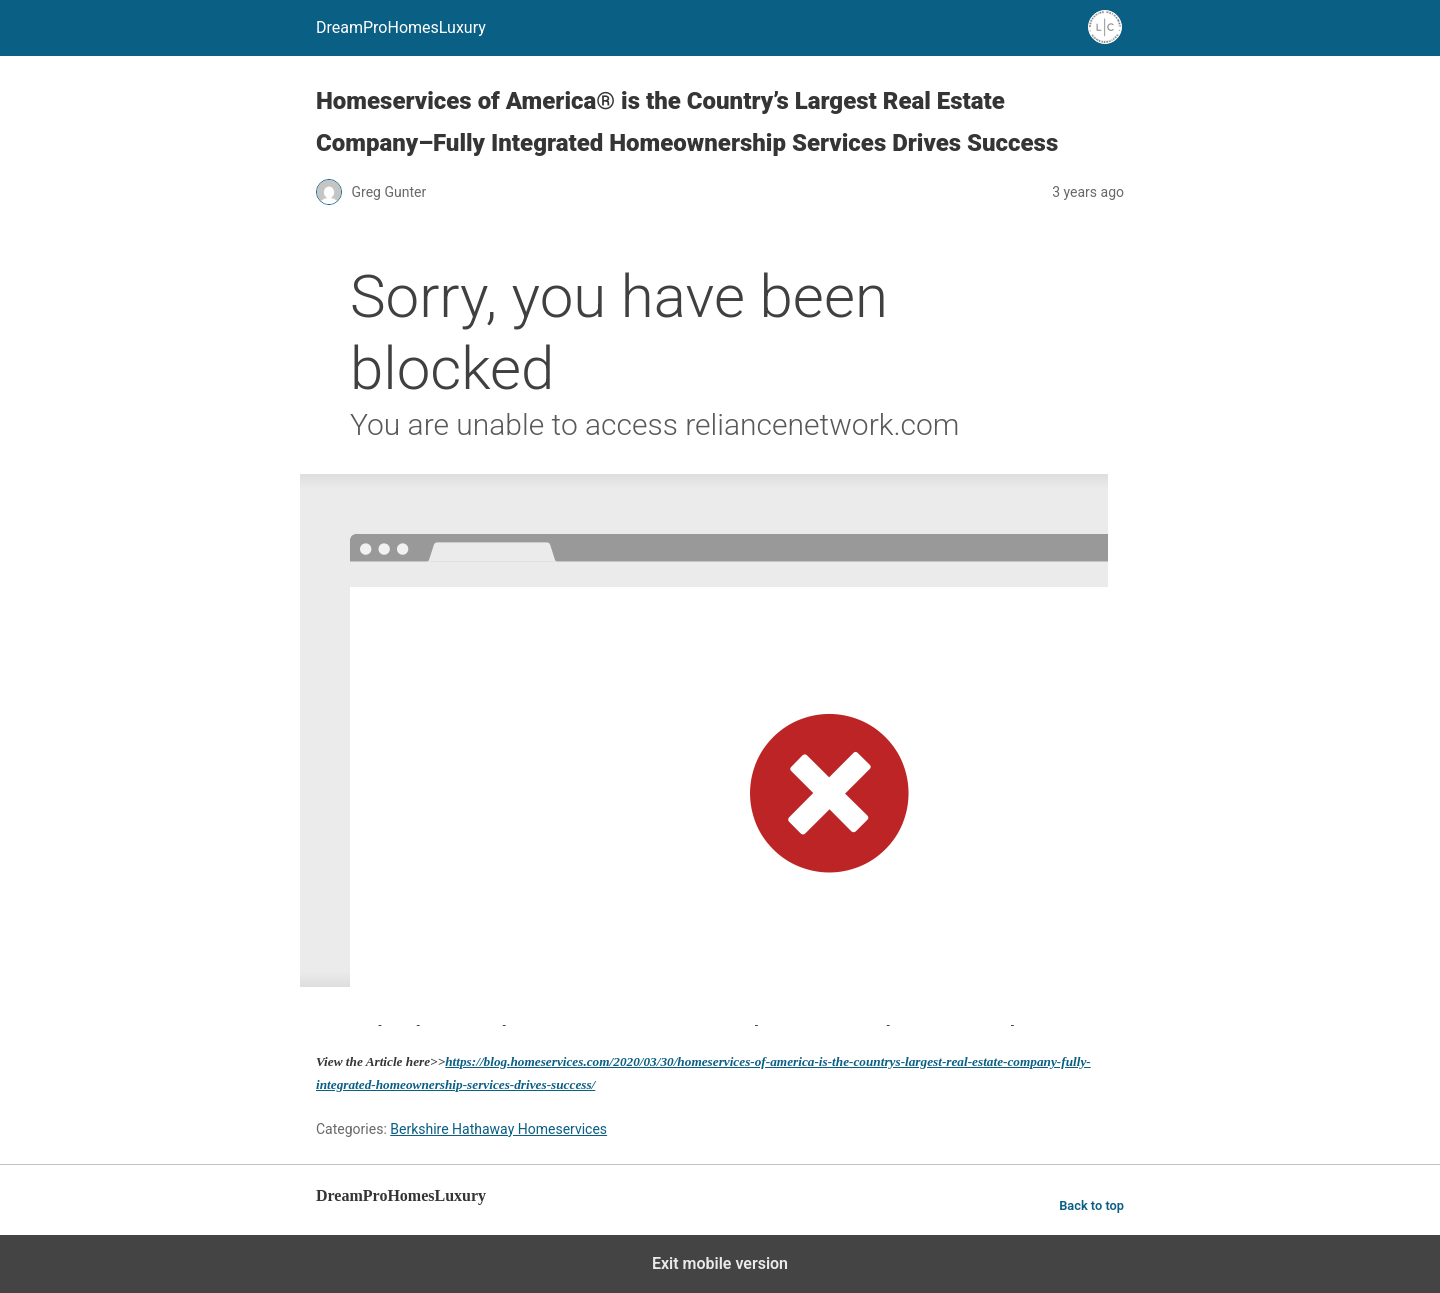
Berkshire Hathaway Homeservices (498, 1129)
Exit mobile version (720, 1263)
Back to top (1091, 1205)
